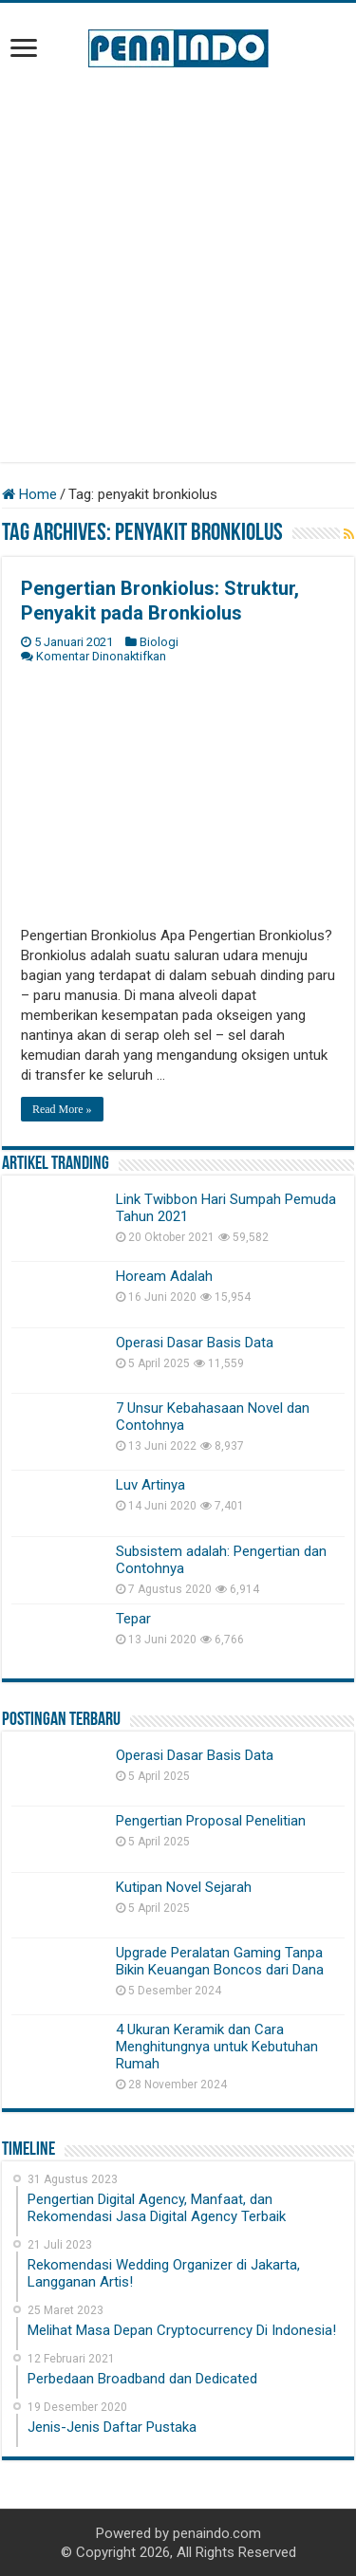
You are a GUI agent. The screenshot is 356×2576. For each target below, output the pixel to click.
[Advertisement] (178, 265)
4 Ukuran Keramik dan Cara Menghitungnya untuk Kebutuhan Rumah (217, 2046)
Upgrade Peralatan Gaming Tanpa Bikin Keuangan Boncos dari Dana (220, 1961)
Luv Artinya (150, 1484)
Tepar (133, 1618)
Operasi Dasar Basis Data (194, 1342)
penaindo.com (217, 2533)
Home (29, 494)
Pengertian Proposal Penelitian (211, 1820)
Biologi (159, 642)
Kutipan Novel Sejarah (184, 1887)
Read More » (62, 1109)
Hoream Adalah (164, 1276)
